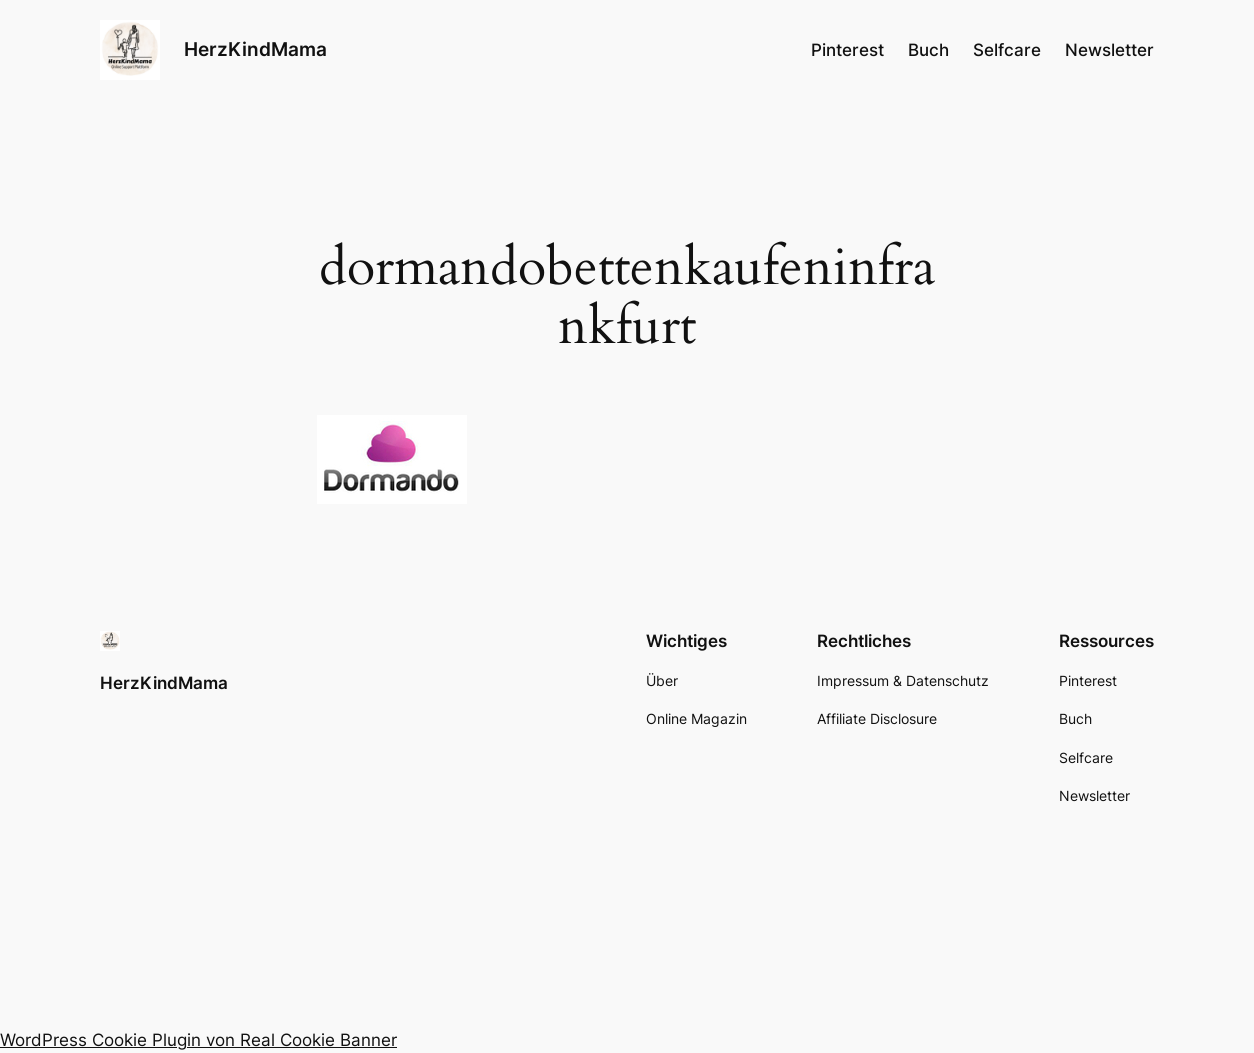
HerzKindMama (255, 49)
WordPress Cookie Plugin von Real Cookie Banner (198, 1040)
